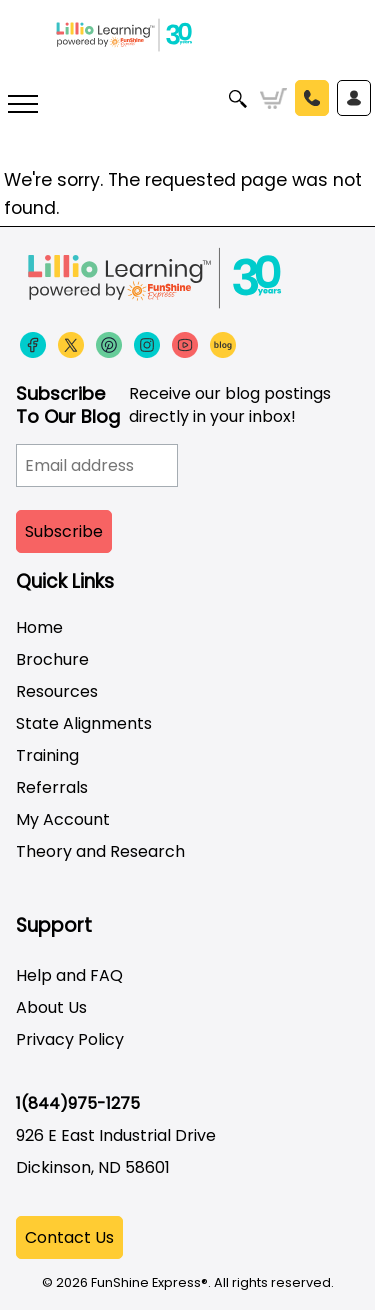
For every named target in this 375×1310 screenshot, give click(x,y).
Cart (273, 99)
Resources (57, 691)
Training (47, 755)
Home (39, 627)
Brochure (52, 659)
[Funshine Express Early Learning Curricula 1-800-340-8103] (187, 50)
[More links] (23, 106)
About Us (51, 1007)
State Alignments (84, 723)
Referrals (52, 787)
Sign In (354, 98)
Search (238, 99)
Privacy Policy (70, 1039)
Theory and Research (100, 851)
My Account (63, 819)
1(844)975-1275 (78, 1103)
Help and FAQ (69, 975)
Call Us (312, 98)
